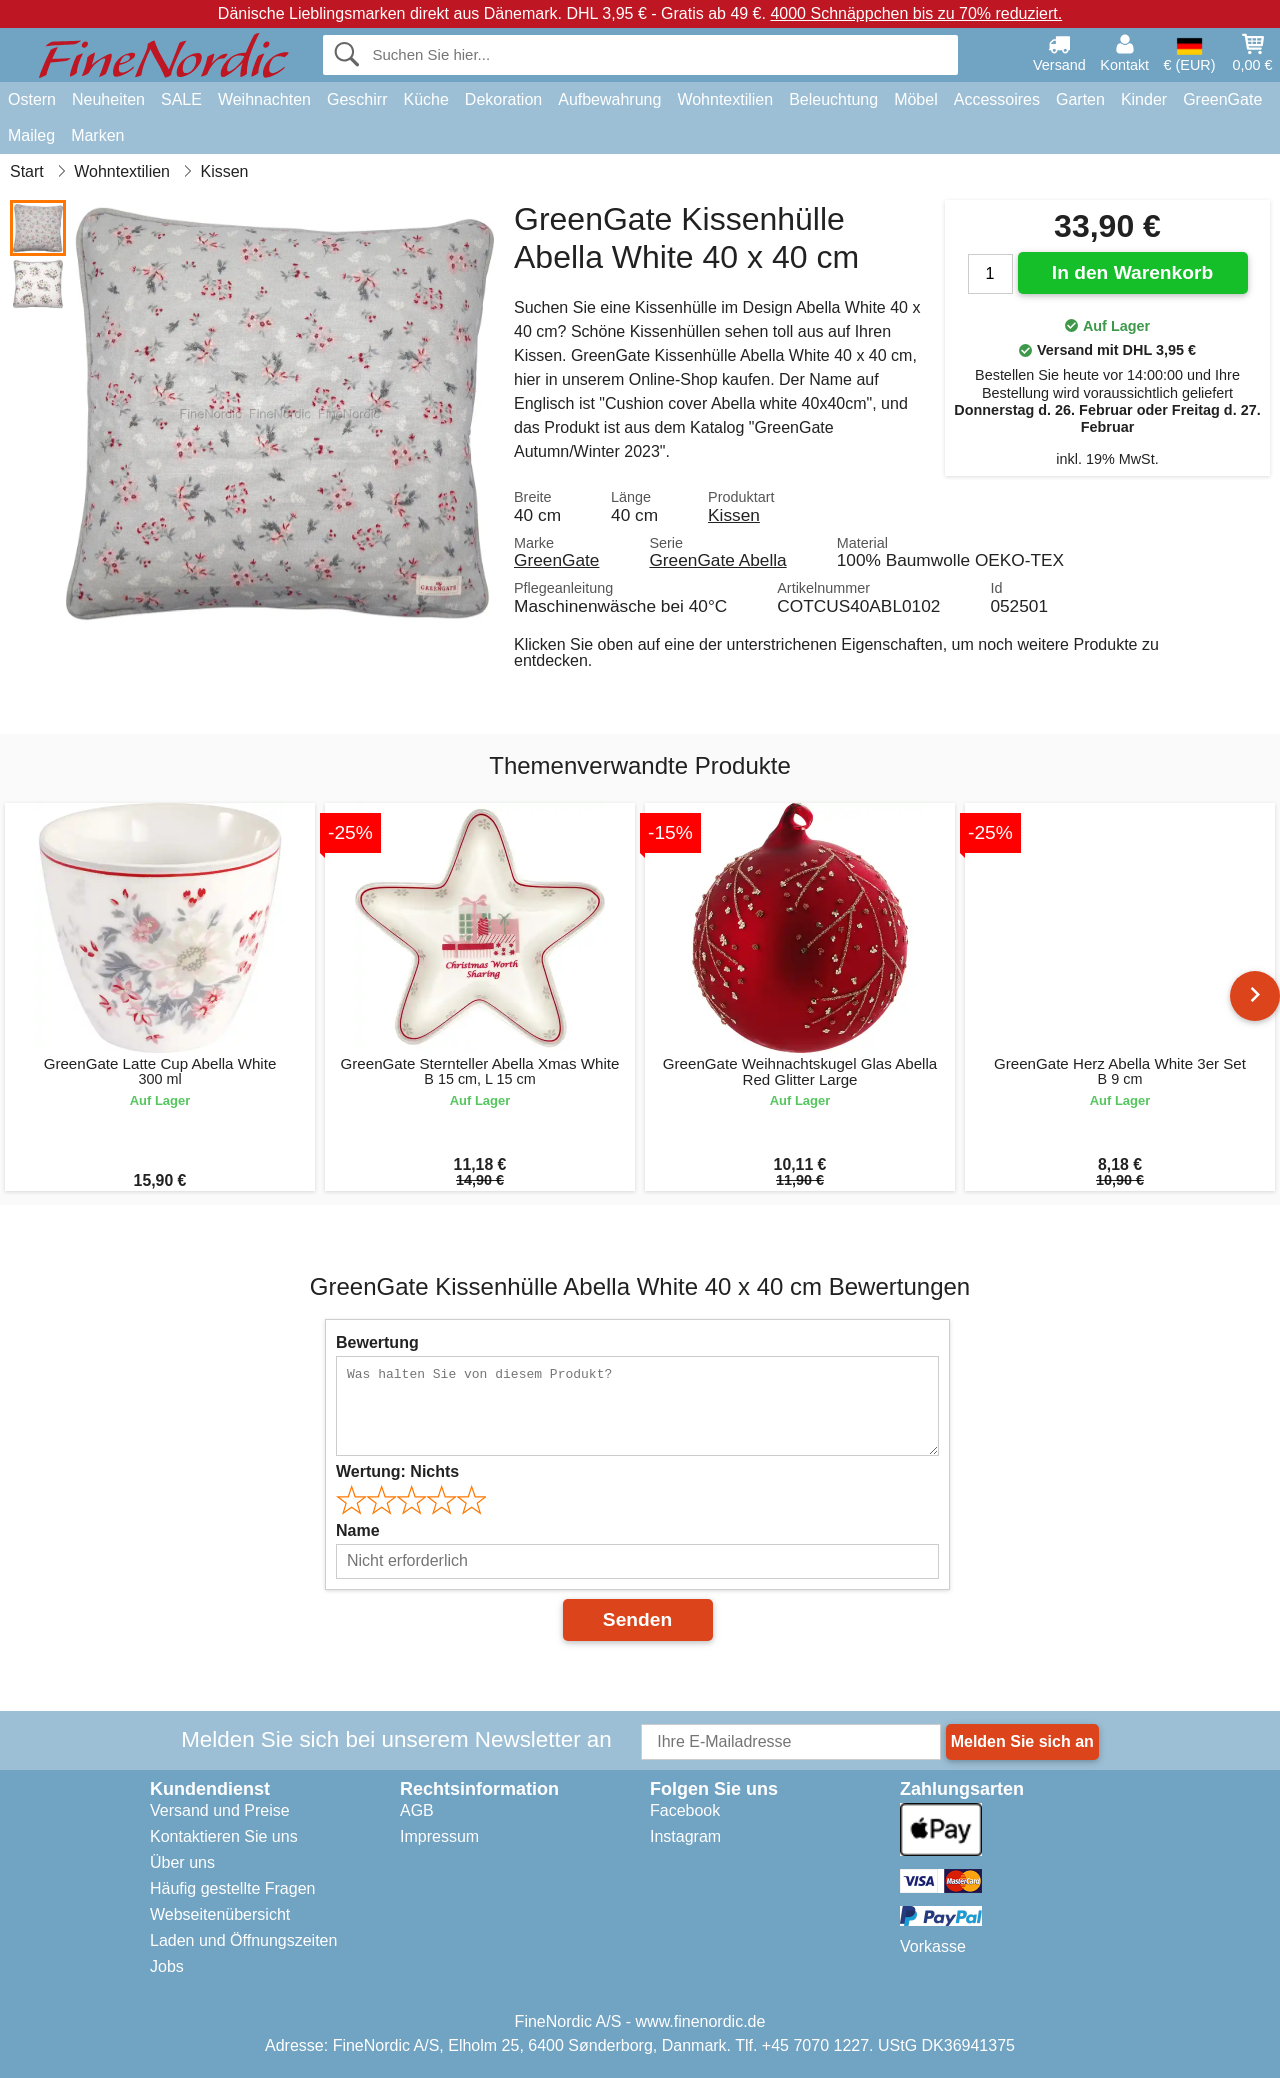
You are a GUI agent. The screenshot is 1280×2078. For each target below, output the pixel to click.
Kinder (1144, 99)
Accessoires (997, 99)
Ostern (32, 99)
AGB (417, 1810)
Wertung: (397, 1471)
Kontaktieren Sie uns (224, 1836)
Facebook (685, 1810)
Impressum (439, 1836)
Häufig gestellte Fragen (232, 1888)
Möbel (916, 99)
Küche (425, 99)
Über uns (182, 1862)
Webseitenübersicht (220, 1914)
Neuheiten (108, 99)
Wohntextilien (725, 99)
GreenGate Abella (717, 560)
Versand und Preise (220, 1810)
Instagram (685, 1836)
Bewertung (377, 1342)
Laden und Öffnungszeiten (243, 1940)
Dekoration (503, 99)
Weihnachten (264, 99)
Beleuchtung (833, 99)
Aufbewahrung (609, 99)
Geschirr (357, 99)
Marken (97, 135)
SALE (181, 99)
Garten (1080, 99)
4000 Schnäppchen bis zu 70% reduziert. (916, 13)
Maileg (31, 135)
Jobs (167, 1966)
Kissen (734, 515)
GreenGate (1222, 99)
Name (358, 1530)
